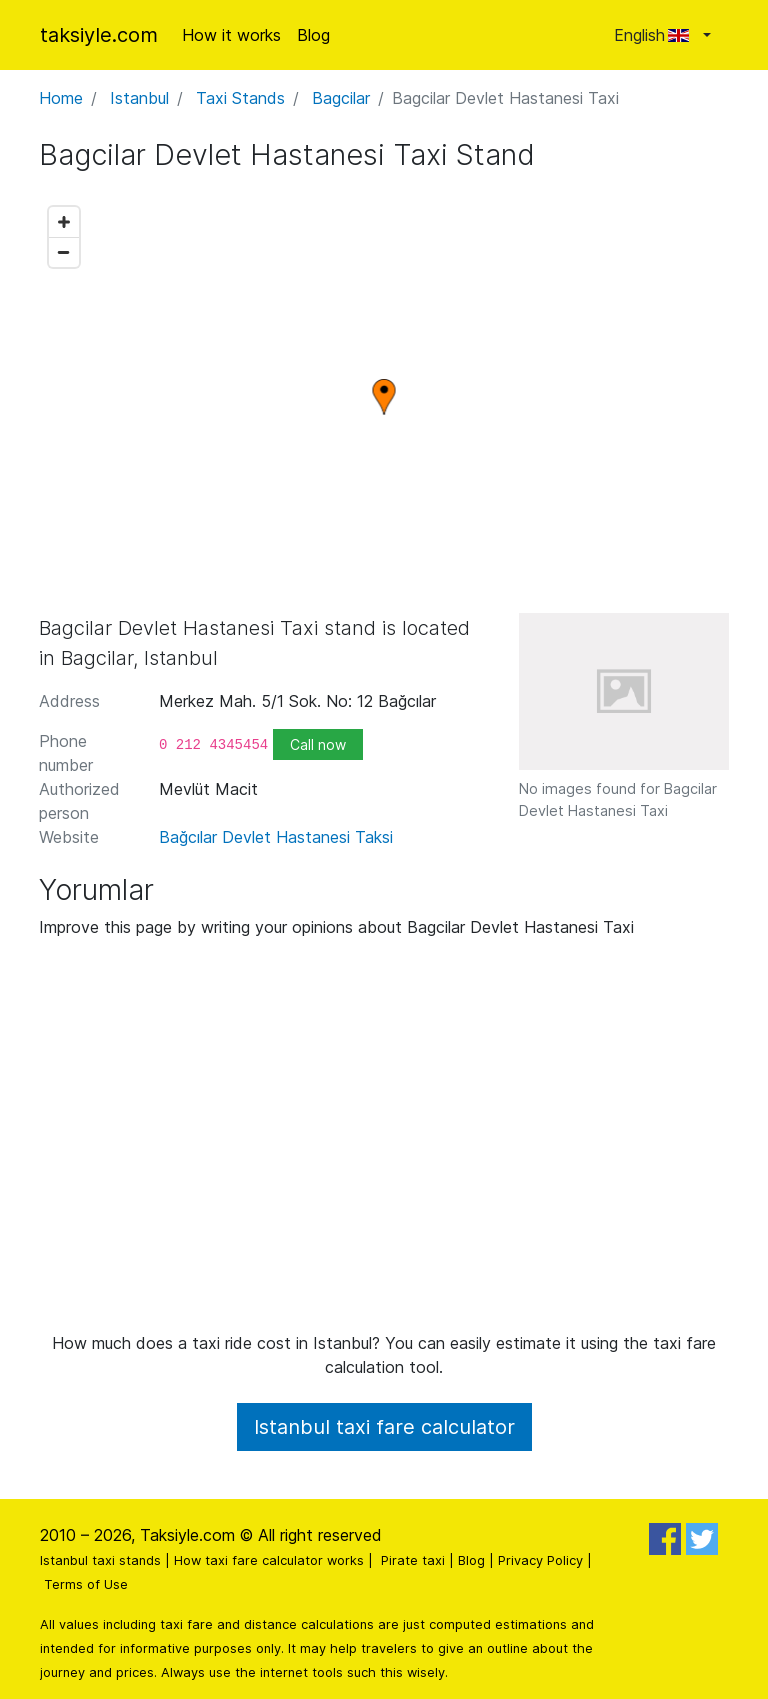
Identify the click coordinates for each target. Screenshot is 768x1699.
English (656, 35)
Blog (313, 35)
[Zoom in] (64, 222)
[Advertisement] (384, 1143)
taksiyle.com (99, 35)
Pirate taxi (413, 1560)
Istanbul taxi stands (100, 1560)
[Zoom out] (64, 252)
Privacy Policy (540, 1560)
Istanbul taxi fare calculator (384, 1427)
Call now (318, 744)
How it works (231, 35)
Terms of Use (86, 1584)
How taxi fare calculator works (269, 1560)
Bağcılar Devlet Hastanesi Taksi (276, 837)
